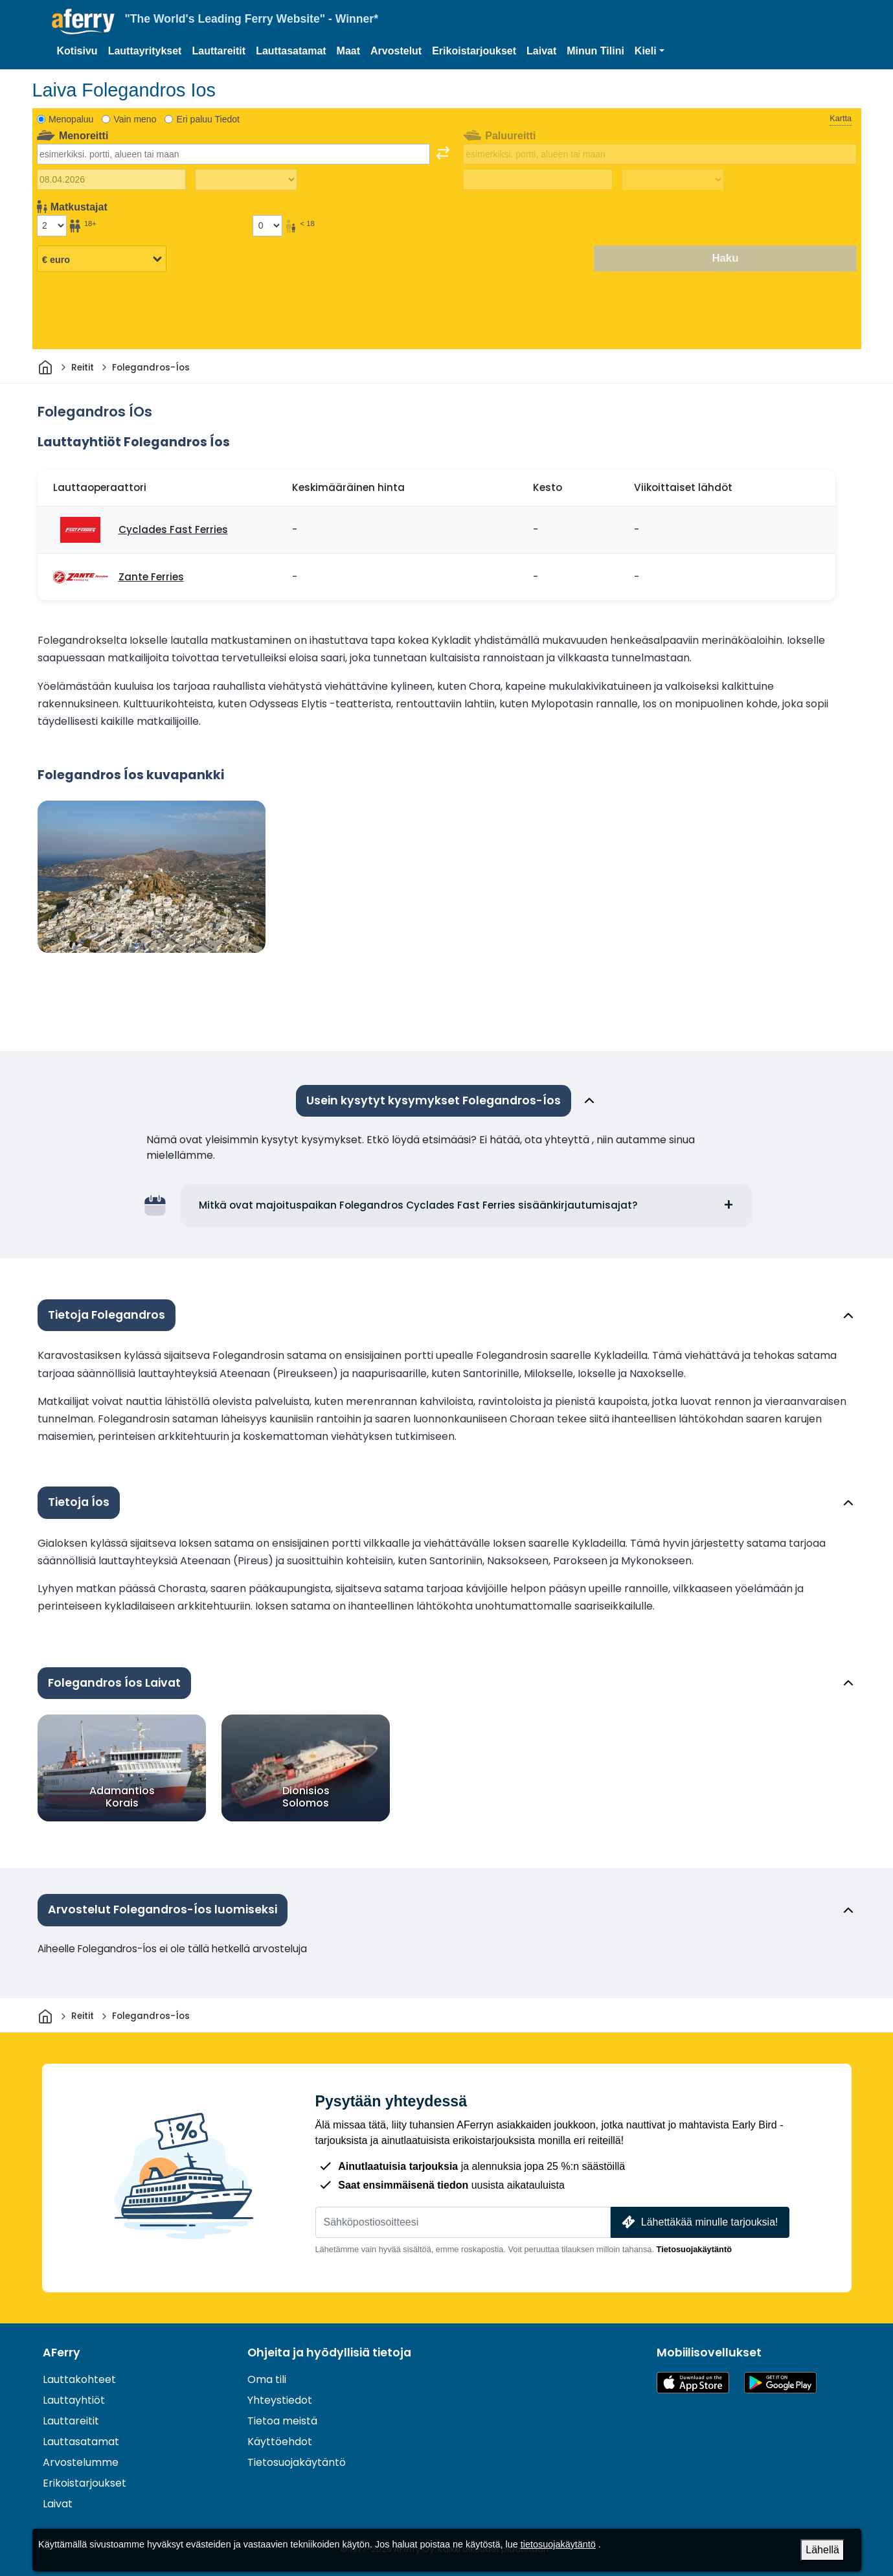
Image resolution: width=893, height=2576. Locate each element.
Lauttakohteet (79, 2379)
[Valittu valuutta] (102, 259)
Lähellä (822, 2549)
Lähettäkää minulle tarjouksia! (698, 2222)
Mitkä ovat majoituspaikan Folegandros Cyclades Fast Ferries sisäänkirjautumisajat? (418, 1205)
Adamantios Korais (121, 1796)
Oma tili (266, 2379)
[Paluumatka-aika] (673, 180)
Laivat (541, 50)
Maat (348, 50)
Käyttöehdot (279, 2441)
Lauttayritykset (145, 50)
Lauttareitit (218, 50)
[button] (649, 51)
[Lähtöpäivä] (112, 179)
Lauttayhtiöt (74, 2400)
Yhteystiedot (279, 2400)
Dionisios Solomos (305, 1796)
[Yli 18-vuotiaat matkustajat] (52, 225)
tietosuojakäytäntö (558, 2544)
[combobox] (234, 154)
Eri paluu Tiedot (208, 119)
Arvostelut (396, 50)
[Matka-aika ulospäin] (246, 180)
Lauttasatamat (291, 50)
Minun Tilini (595, 50)
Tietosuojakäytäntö (694, 2249)
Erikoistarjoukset (474, 50)
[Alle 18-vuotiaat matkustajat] (267, 225)
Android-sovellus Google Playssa (780, 2382)
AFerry (61, 2352)
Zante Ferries (151, 577)
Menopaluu (71, 119)
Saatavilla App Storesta (693, 2382)
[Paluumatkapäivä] (538, 179)
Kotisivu (77, 50)
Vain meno (135, 119)
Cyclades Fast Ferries (173, 529)
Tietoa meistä (282, 2420)
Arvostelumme (81, 2462)
